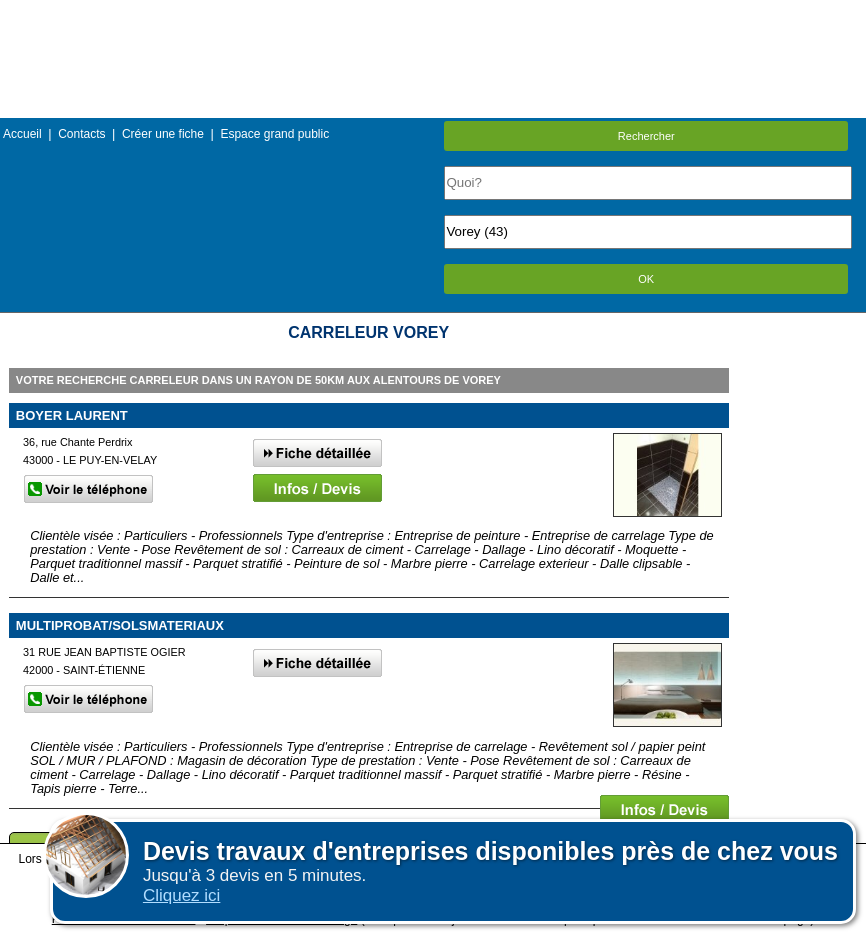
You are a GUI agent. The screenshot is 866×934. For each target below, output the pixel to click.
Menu (433, 14)
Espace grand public (274, 134)
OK (646, 279)
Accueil (22, 134)
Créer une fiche (163, 134)
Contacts (81, 134)
